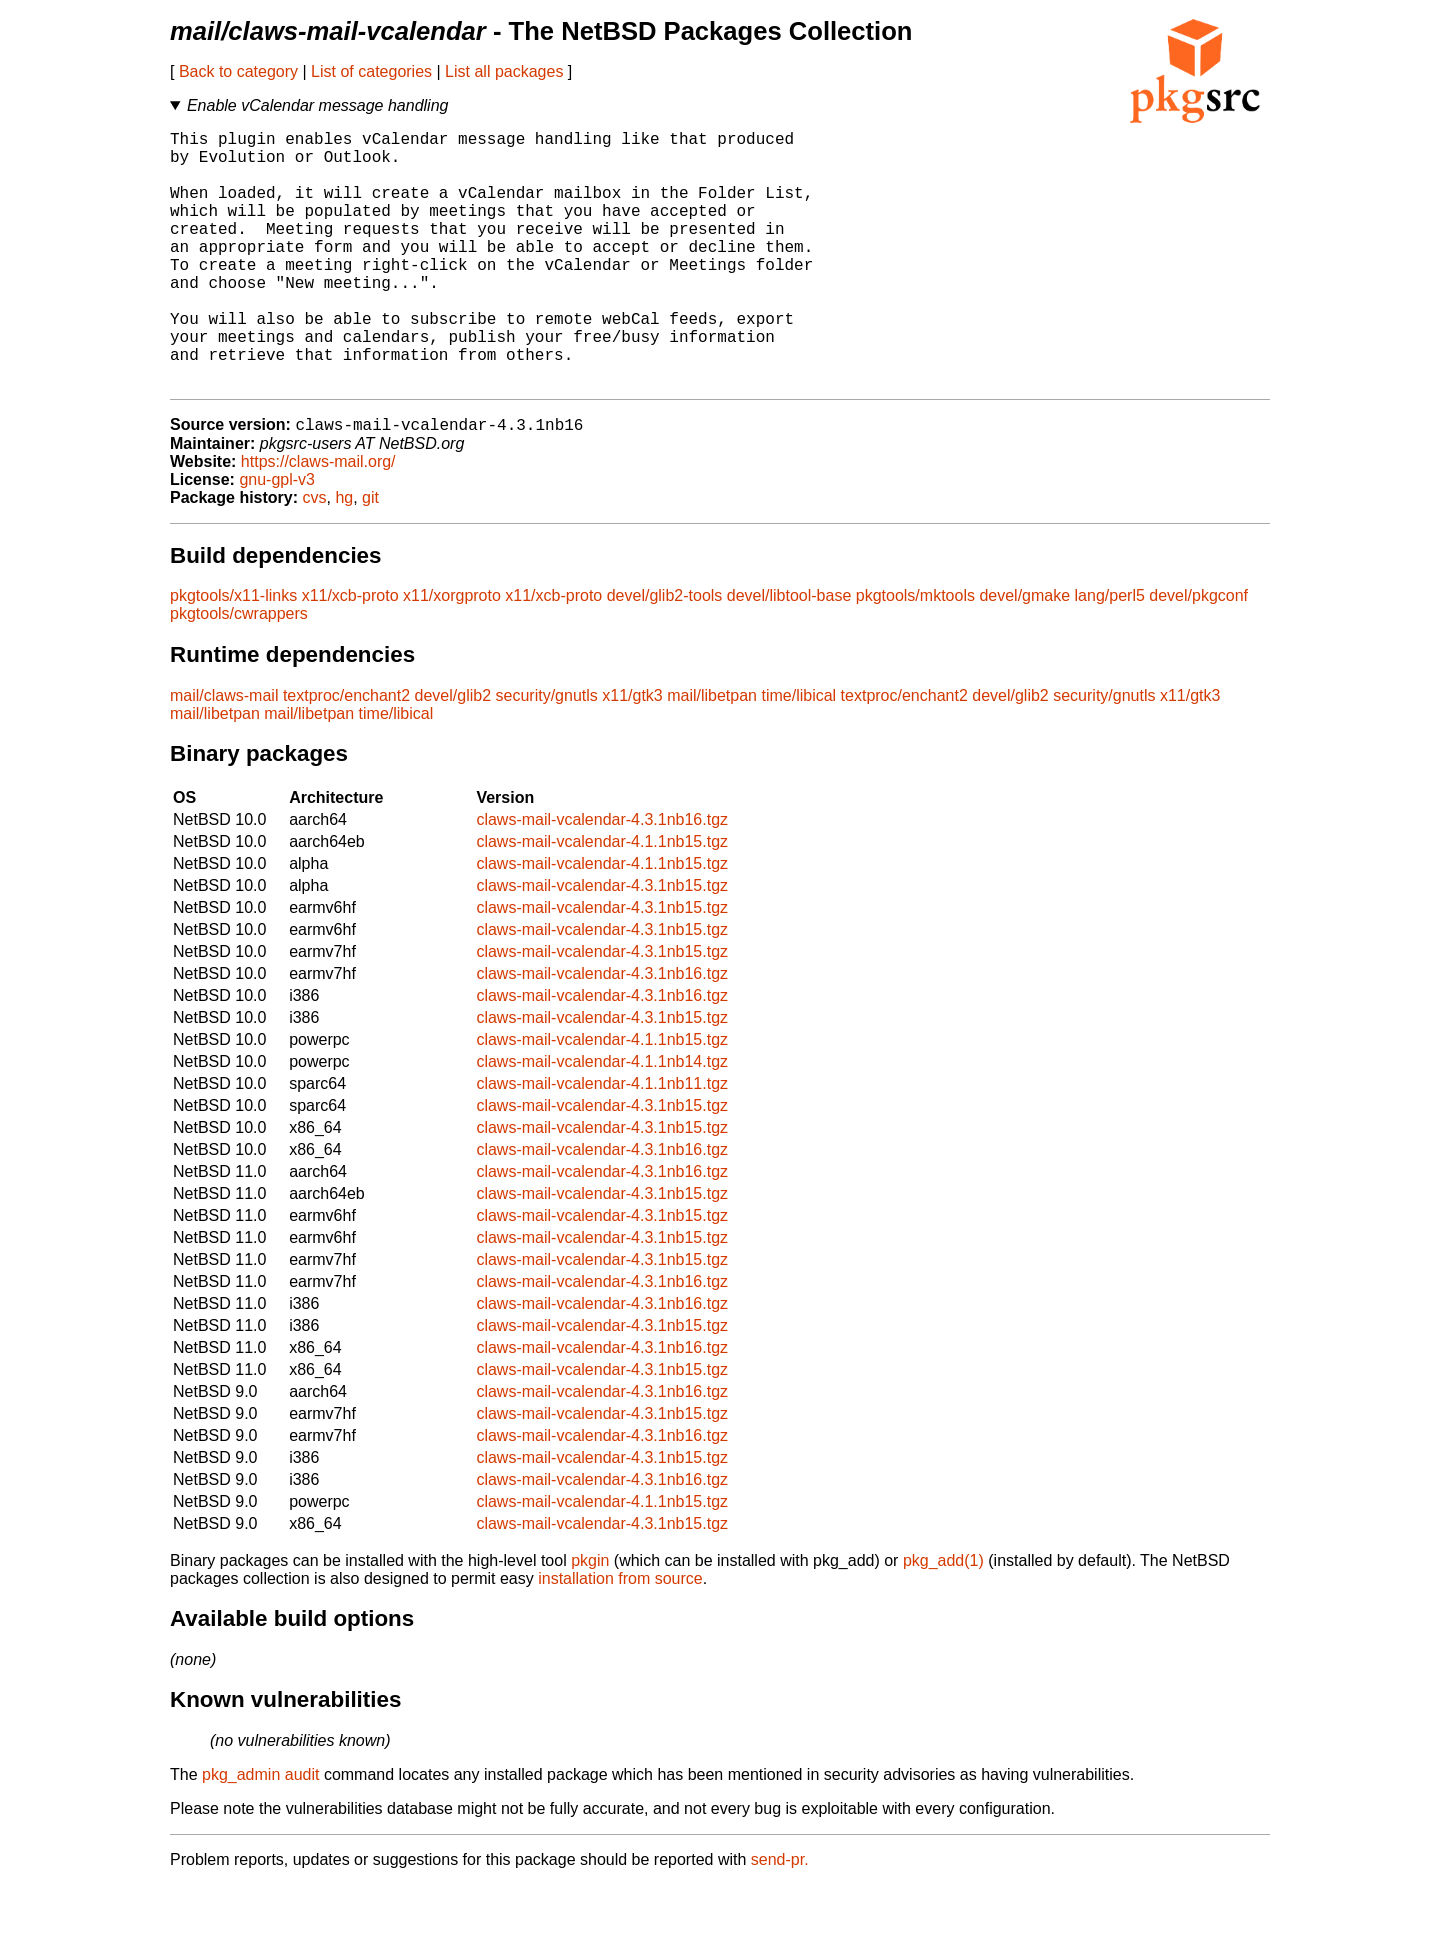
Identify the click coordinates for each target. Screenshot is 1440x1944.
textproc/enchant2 (346, 754)
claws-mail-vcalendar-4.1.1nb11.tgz (602, 1142)
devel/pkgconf (1198, 654)
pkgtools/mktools (915, 654)
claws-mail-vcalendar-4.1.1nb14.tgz (602, 1120)
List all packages (504, 71)
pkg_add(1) (943, 1619)
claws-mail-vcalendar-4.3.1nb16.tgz (602, 878)
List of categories (371, 71)
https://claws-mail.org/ (318, 520)
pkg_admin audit (260, 1833)
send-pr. (780, 1918)
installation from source (620, 1637)
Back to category (238, 71)
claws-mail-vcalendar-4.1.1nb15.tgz (602, 900)
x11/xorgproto (452, 654)
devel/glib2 (453, 754)
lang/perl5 (1110, 654)
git (370, 556)
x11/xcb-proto (350, 654)
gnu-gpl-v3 (277, 538)
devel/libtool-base (789, 654)
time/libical (798, 754)
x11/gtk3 (632, 754)
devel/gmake (1024, 654)
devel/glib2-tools (665, 654)
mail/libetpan (712, 754)
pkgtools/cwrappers (239, 672)
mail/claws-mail (224, 754)
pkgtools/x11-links (233, 654)
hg (344, 556)
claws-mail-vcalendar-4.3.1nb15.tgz (602, 944)
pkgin (590, 1619)
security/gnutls (547, 754)
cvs (315, 556)
